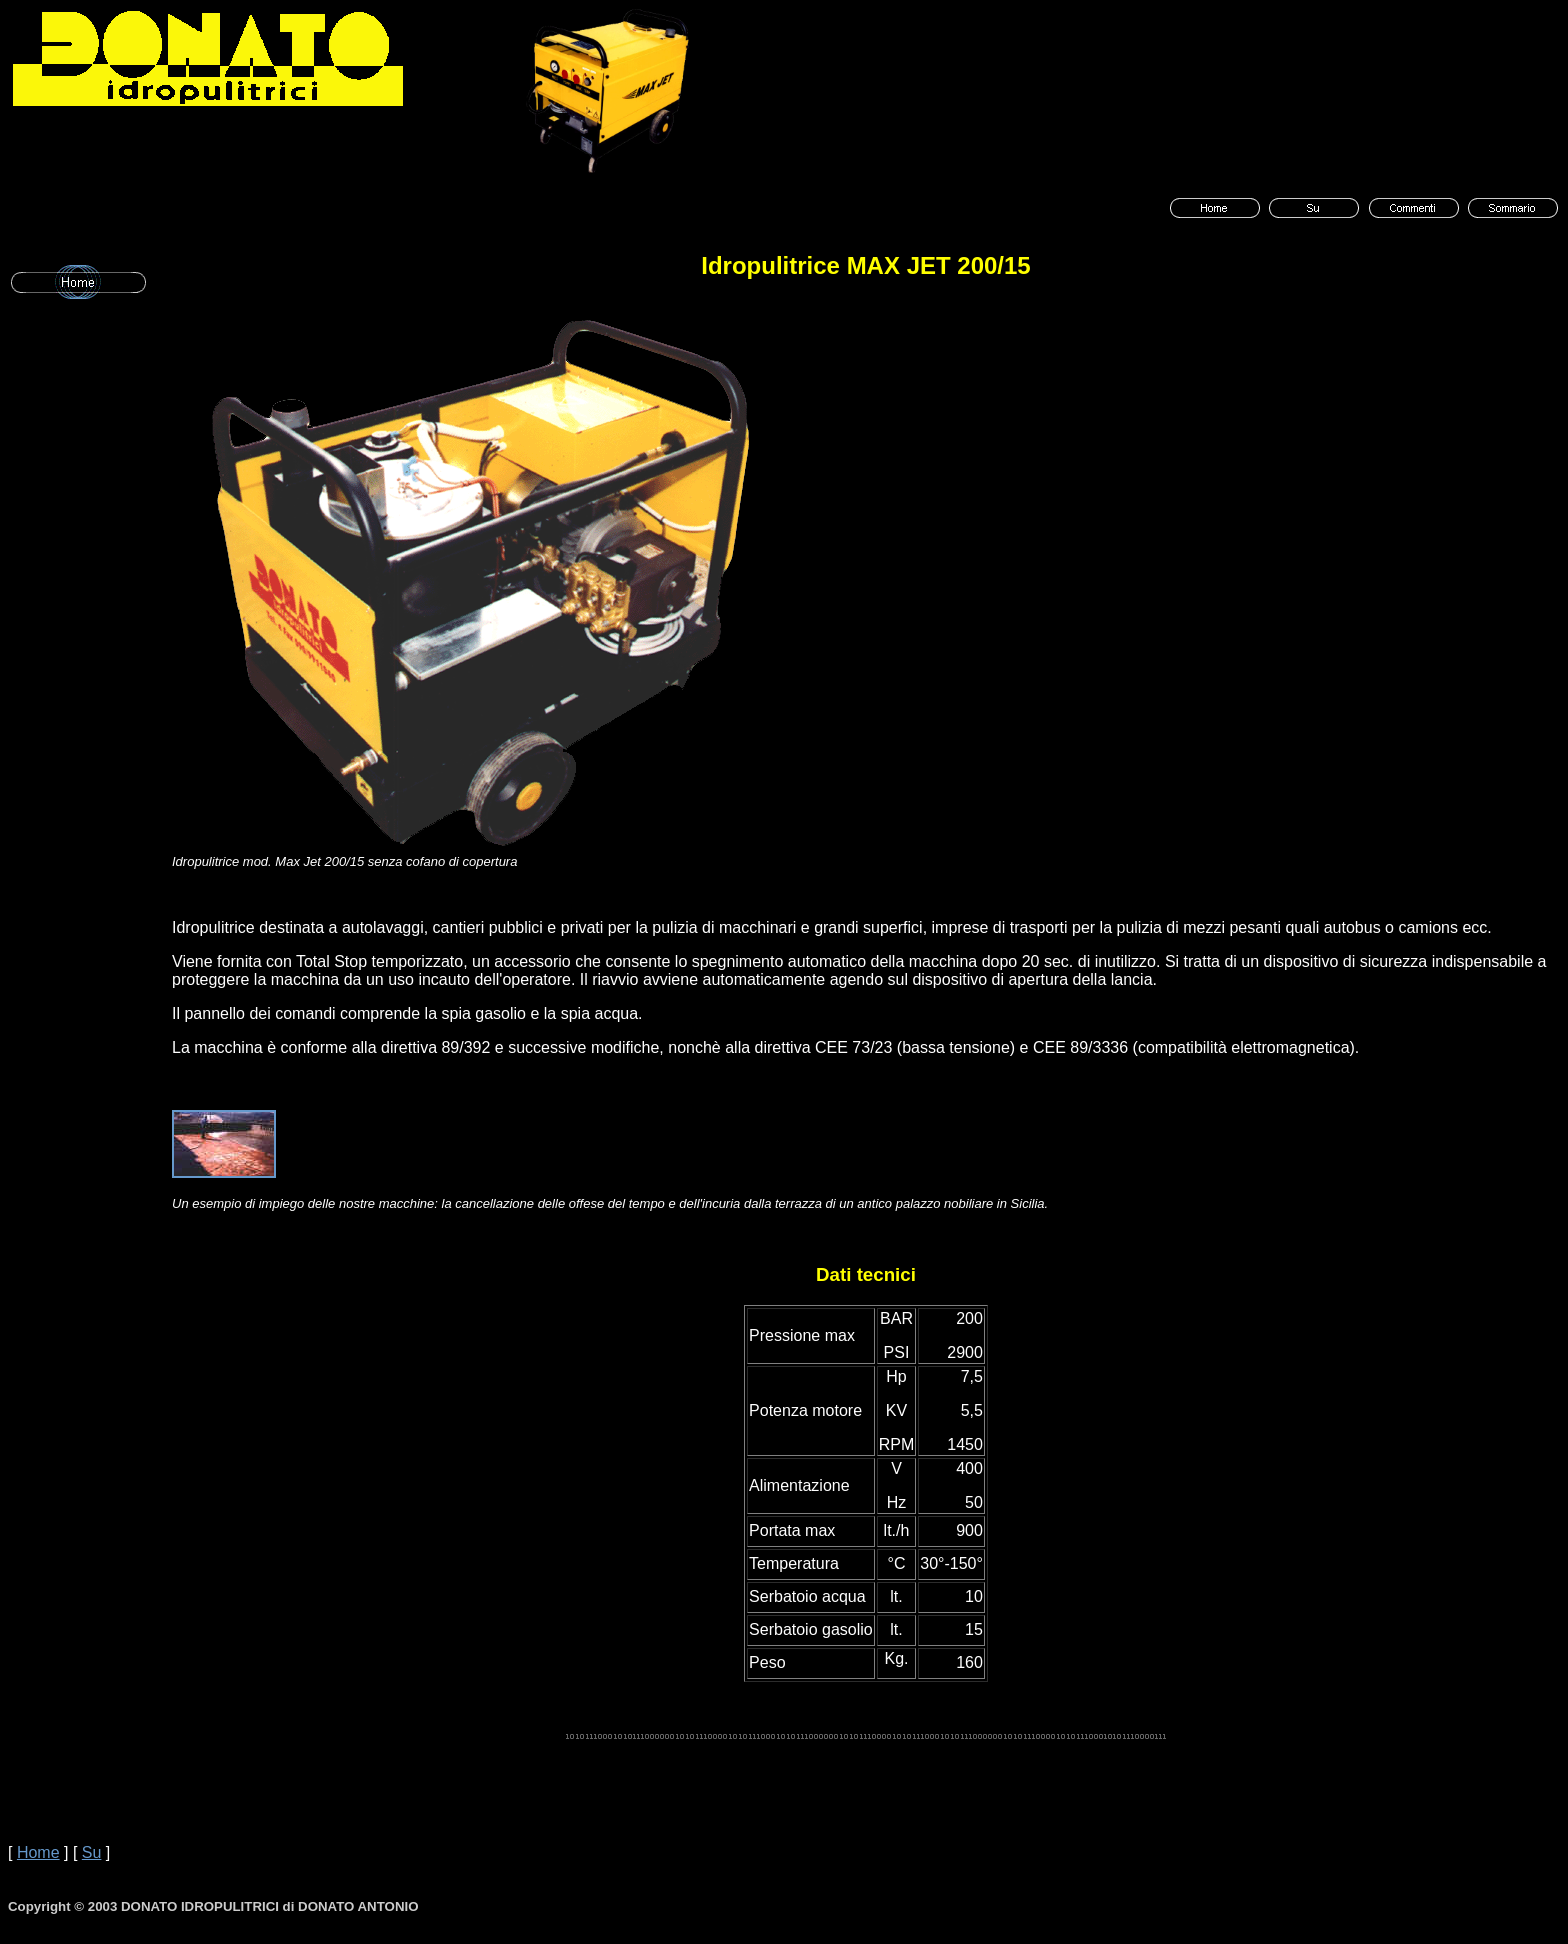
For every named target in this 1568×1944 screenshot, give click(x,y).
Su (92, 1852)
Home (38, 1852)
